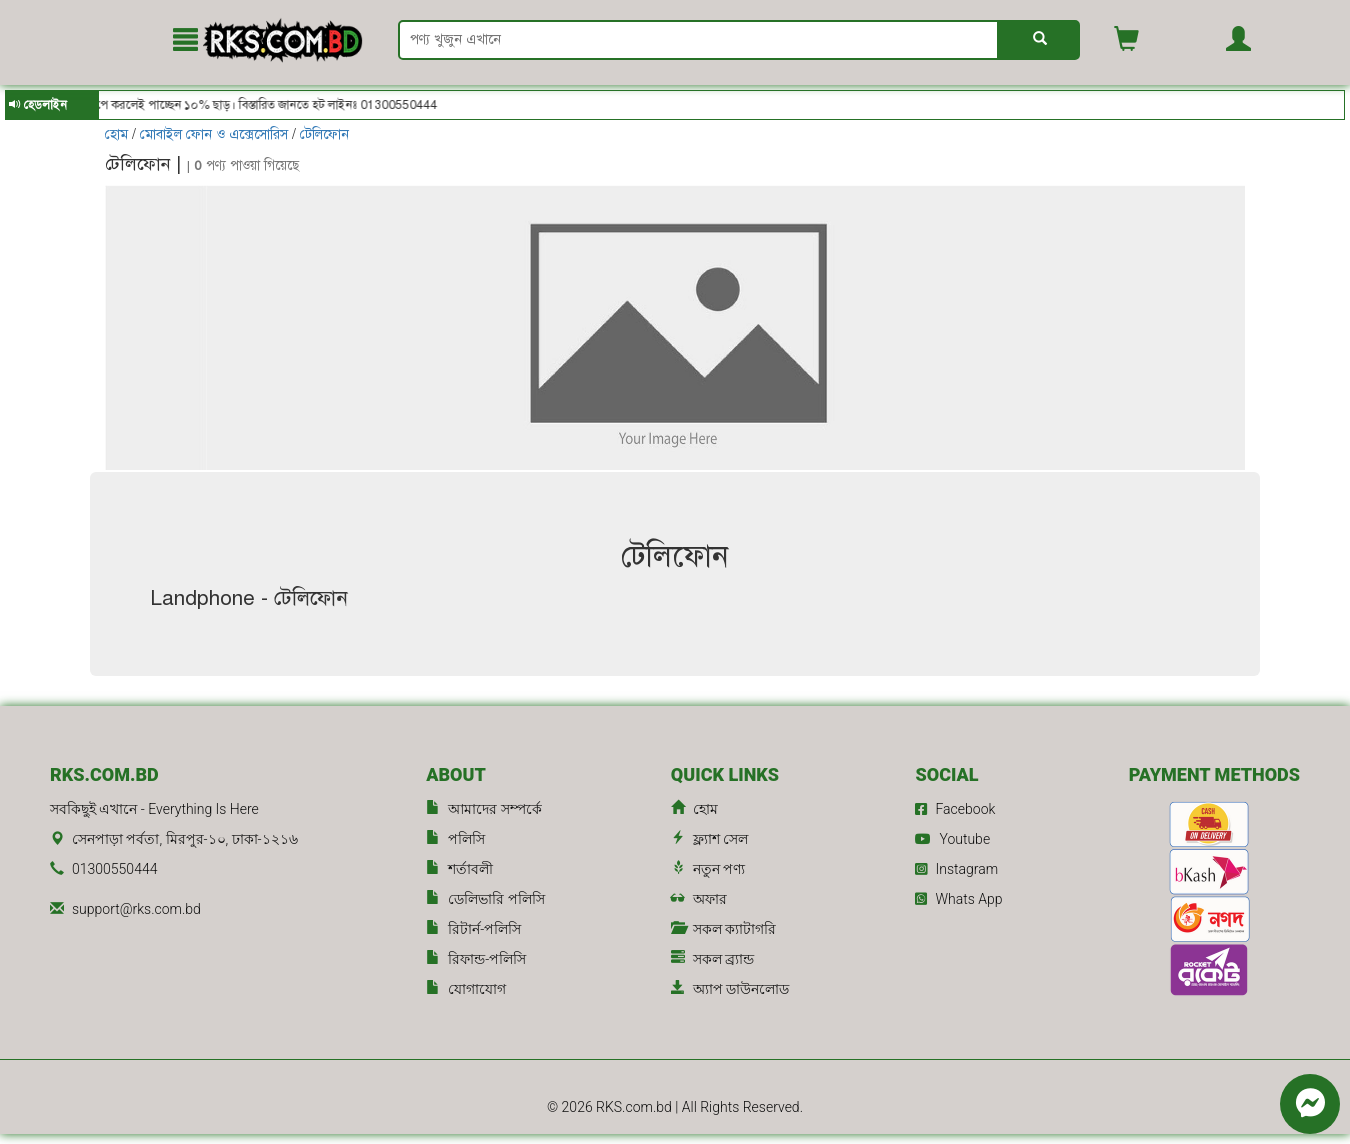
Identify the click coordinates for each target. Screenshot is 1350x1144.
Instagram (956, 869)
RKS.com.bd (635, 1107)
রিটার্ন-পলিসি (473, 929)
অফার (699, 899)
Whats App (958, 899)
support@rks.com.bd (136, 909)
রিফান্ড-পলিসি (476, 959)
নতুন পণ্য (708, 869)
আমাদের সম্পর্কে (483, 809)
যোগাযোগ (466, 989)
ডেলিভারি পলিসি (485, 899)
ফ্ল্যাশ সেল (709, 839)
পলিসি (455, 839)
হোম (118, 134)
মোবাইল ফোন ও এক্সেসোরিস (214, 134)
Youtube (952, 839)
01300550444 (114, 869)
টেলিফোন (324, 134)
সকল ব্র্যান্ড (712, 959)
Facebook (955, 809)
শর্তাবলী (459, 869)
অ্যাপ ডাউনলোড (730, 989)
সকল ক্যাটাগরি (723, 929)
